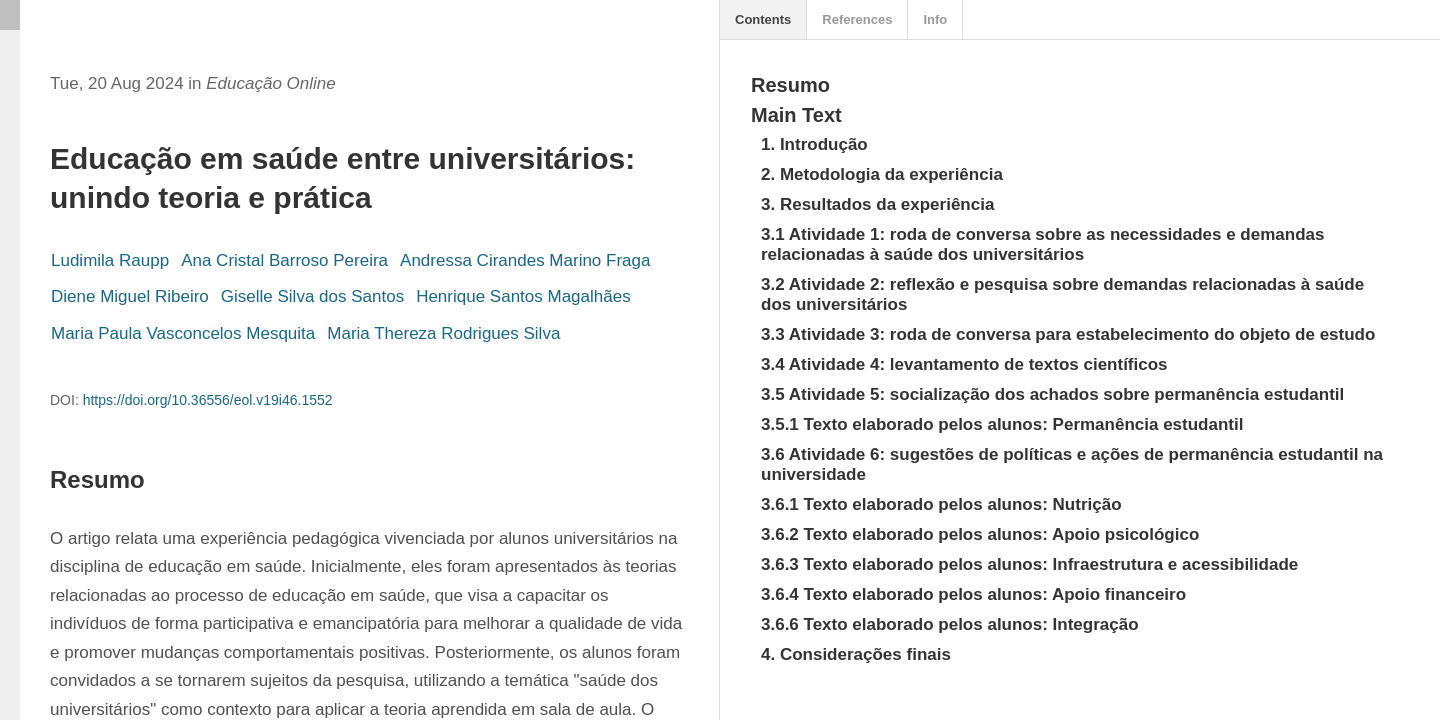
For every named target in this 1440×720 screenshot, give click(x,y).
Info (935, 19)
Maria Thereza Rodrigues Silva (443, 333)
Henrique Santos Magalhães (523, 296)
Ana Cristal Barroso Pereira (284, 260)
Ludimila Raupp (110, 260)
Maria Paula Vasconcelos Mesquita (183, 333)
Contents (763, 19)
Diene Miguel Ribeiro (130, 296)
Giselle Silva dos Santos (312, 296)
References (857, 19)
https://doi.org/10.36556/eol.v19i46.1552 (208, 400)
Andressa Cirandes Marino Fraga (525, 260)
